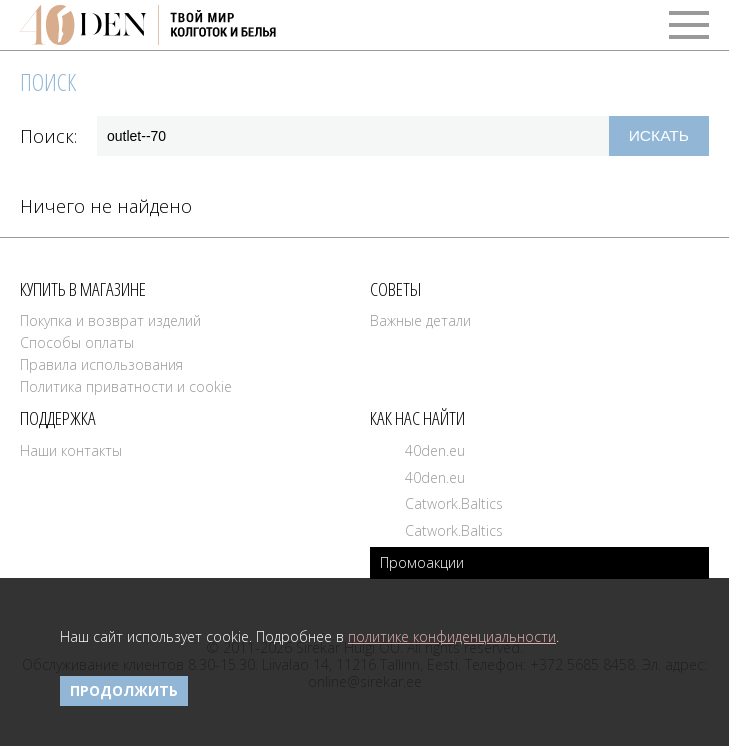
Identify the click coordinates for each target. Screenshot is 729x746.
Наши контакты (71, 450)
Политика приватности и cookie (126, 386)
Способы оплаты (77, 342)
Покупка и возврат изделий (110, 320)
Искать (659, 135)
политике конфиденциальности (452, 636)
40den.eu (435, 450)
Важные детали (420, 320)
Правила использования (101, 364)
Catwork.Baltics (454, 503)
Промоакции (422, 562)
